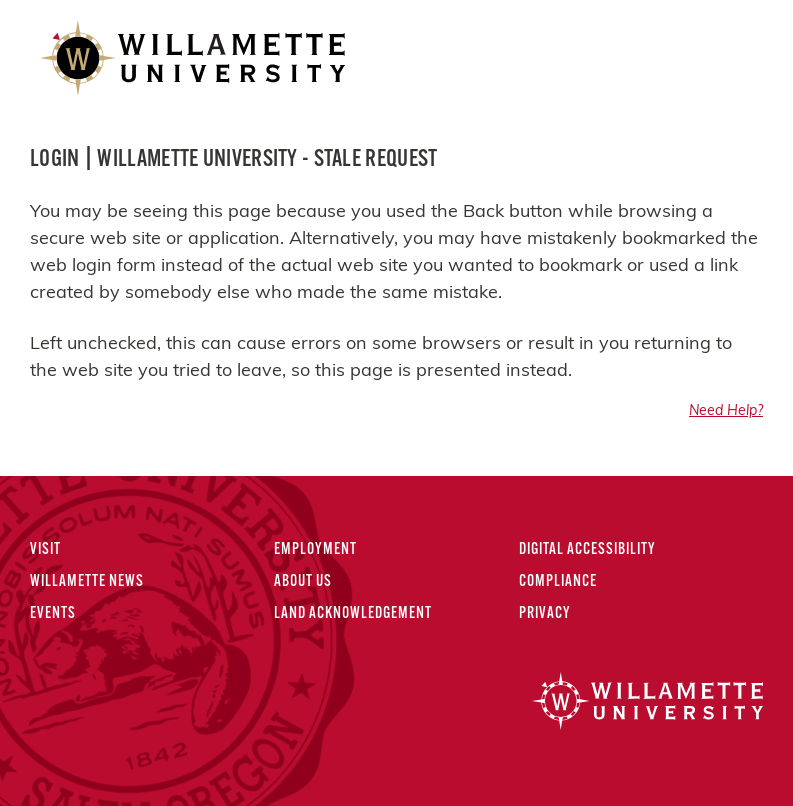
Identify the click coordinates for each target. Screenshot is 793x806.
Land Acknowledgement (353, 614)
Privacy (545, 614)
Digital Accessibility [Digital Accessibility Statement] (587, 550)
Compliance (558, 582)
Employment (315, 550)
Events (53, 614)
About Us (303, 582)
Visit (45, 550)
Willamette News (87, 582)
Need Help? (726, 411)
